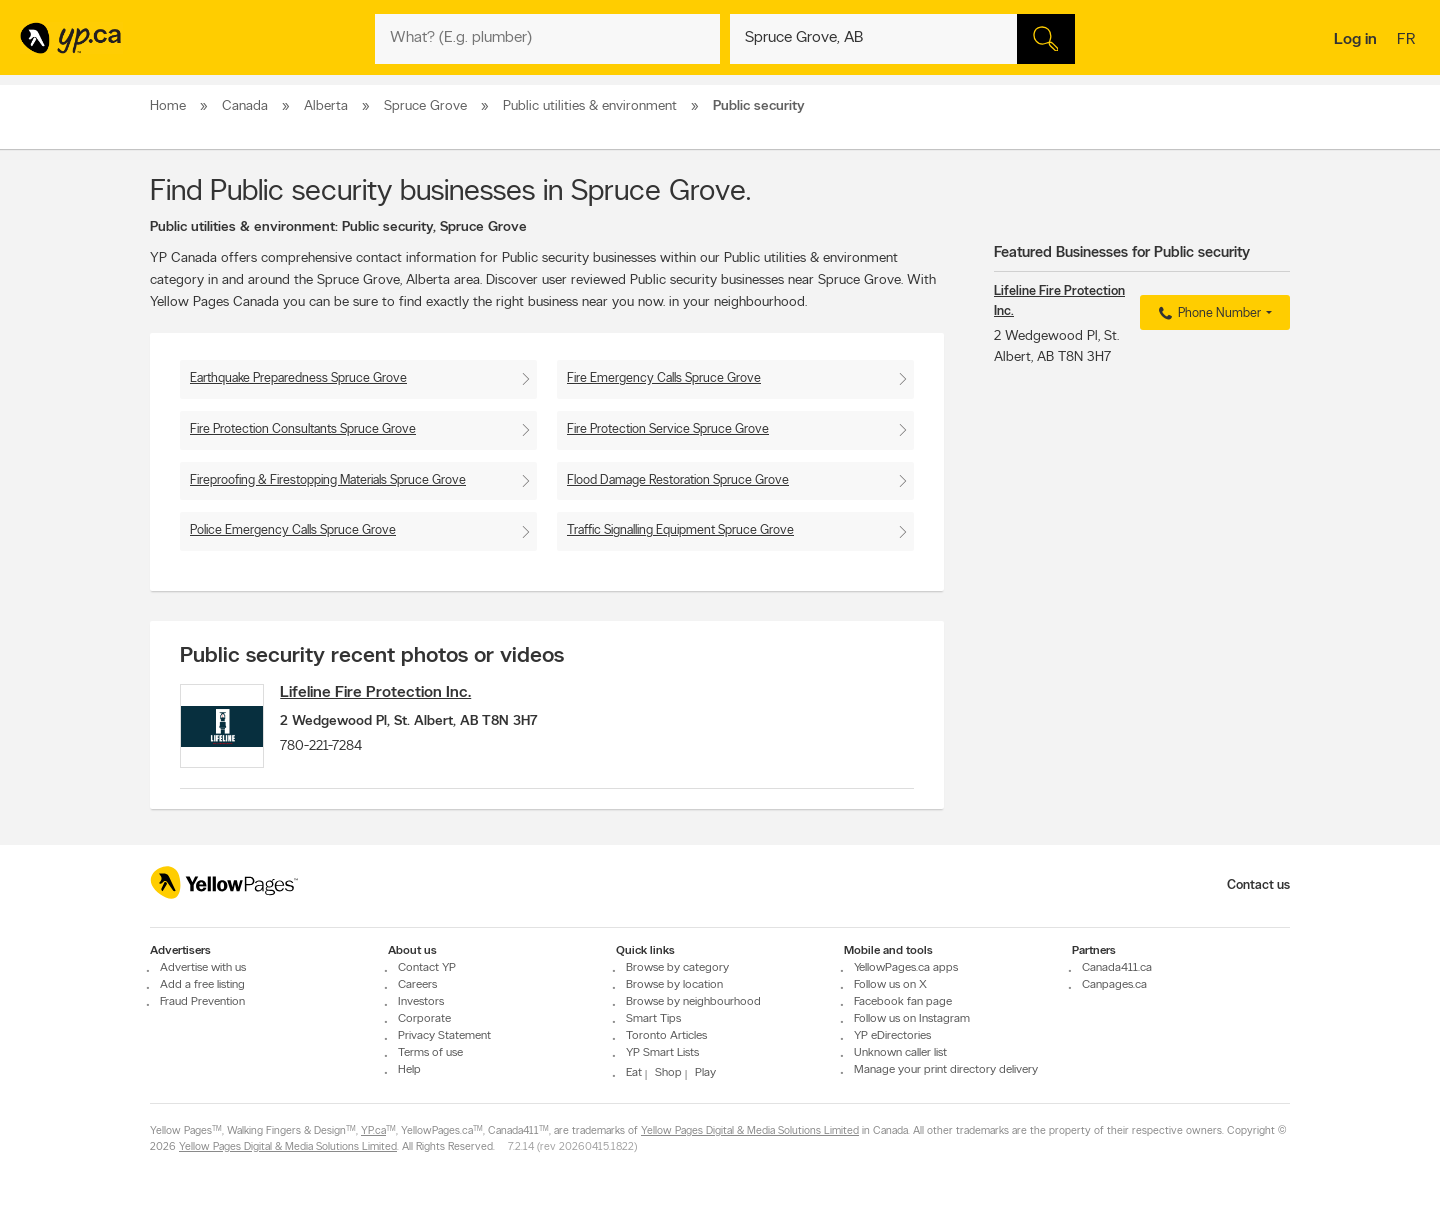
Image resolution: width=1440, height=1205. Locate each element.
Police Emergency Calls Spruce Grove (293, 530)
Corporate (424, 1019)
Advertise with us (203, 968)
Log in (1355, 40)
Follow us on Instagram (912, 1019)
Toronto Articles (666, 1036)
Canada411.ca (1117, 968)
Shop (668, 1073)
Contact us (1258, 885)
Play (705, 1073)
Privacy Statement (444, 1036)
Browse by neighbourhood (693, 1002)
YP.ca (373, 1131)
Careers (417, 985)
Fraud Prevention (202, 1002)
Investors (421, 1002)
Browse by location (674, 985)
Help (409, 1070)
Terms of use (430, 1053)
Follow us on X (890, 985)
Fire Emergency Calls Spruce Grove (664, 378)
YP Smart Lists (662, 1053)
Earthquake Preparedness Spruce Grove (298, 378)
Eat (634, 1073)
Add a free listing (202, 985)
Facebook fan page (903, 1002)
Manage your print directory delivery (946, 1070)
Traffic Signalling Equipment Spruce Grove (680, 530)
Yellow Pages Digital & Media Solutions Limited (750, 1131)
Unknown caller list (900, 1053)
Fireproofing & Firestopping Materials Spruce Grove (328, 480)
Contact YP (427, 968)
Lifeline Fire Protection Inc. (385, 693)
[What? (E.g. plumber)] (547, 39)
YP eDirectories (892, 1036)
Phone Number (1207, 314)
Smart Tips (653, 1019)
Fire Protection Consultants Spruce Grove (303, 429)
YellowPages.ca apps (906, 968)
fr (1408, 41)
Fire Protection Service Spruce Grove (668, 429)
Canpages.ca (1114, 985)
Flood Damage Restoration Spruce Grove (678, 480)
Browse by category (677, 968)
